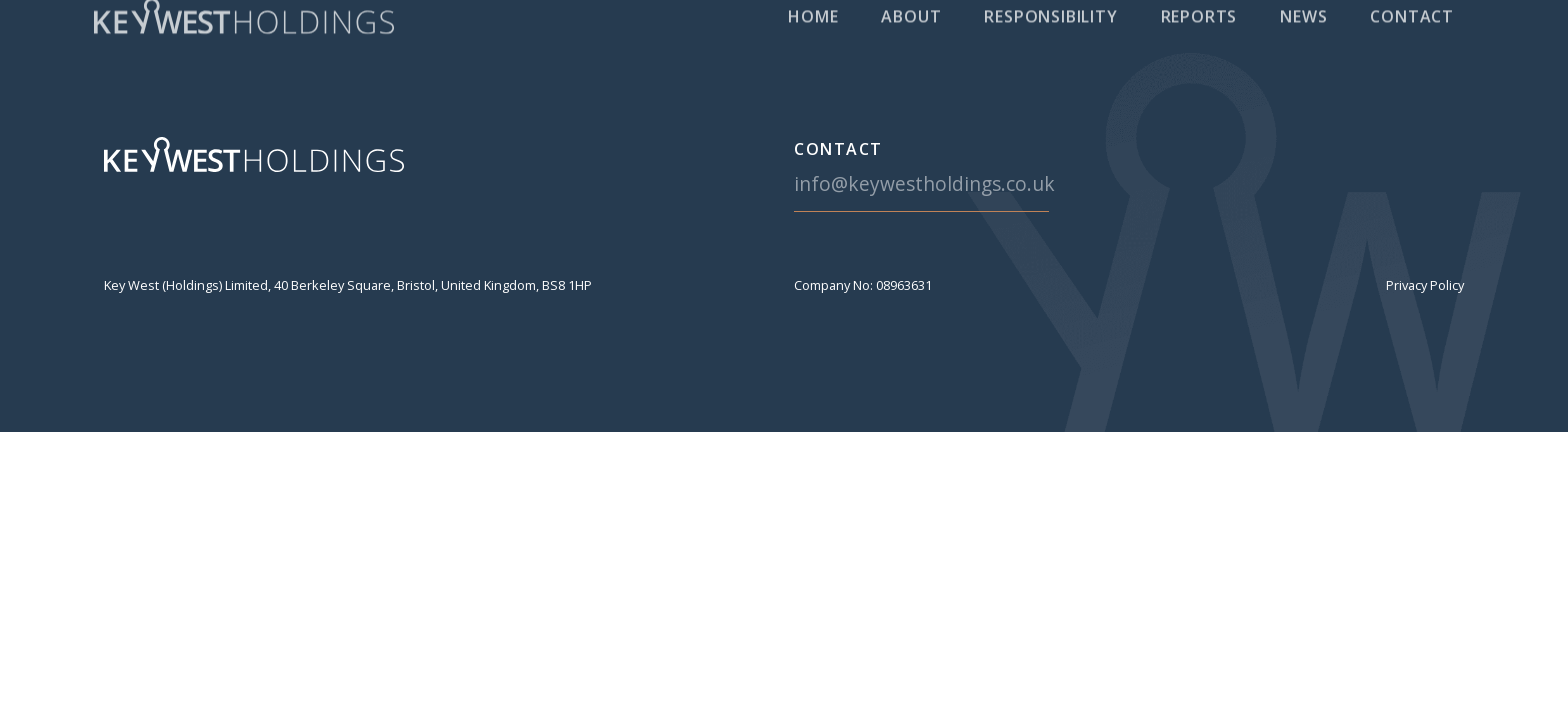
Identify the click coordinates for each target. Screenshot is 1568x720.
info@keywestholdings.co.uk (924, 183)
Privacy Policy (1425, 285)
